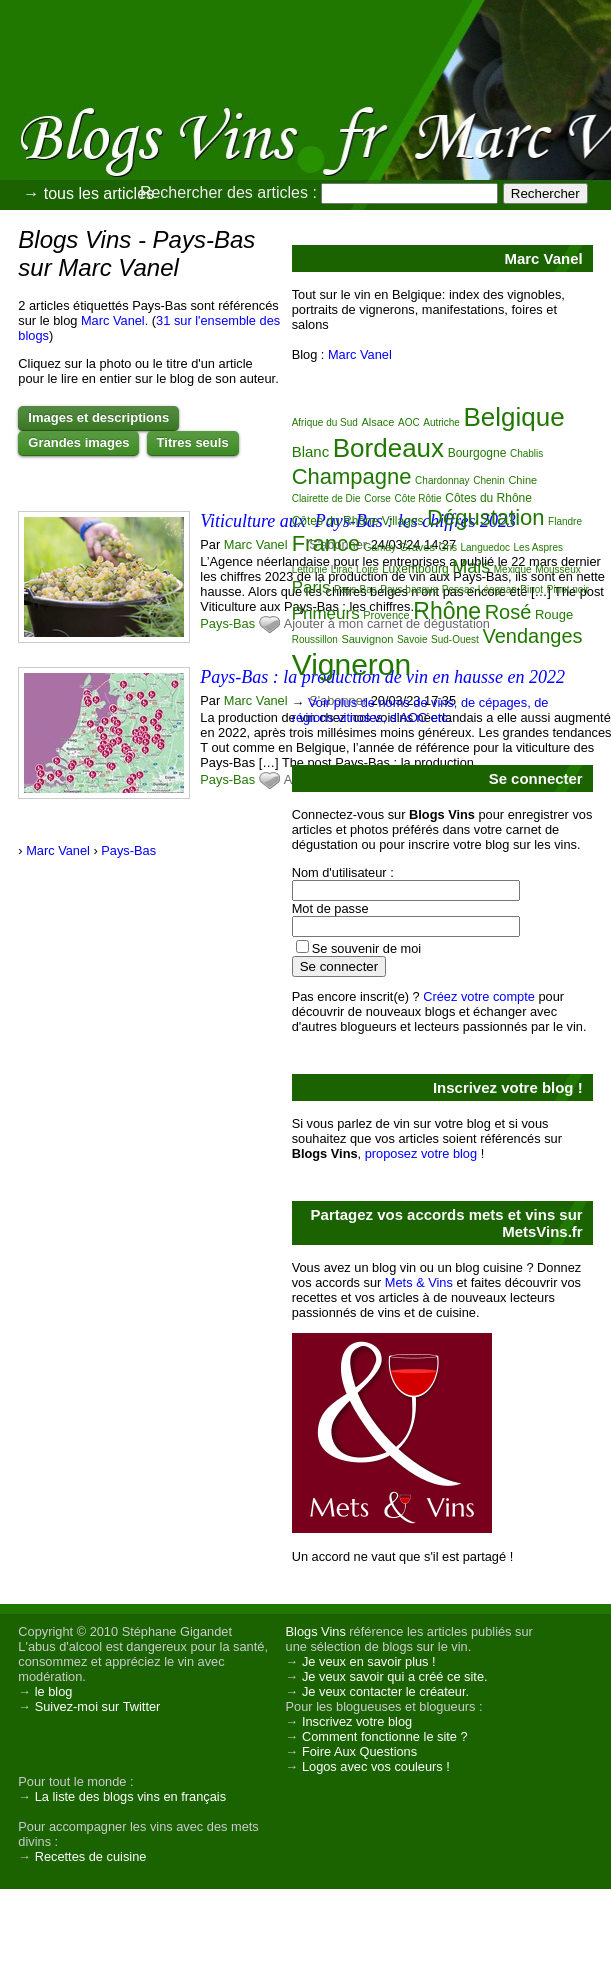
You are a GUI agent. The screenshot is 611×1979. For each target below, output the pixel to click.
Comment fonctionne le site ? (385, 1736)
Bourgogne (477, 453)
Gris (448, 547)
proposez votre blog (421, 1153)
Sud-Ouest (455, 639)
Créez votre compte (479, 996)
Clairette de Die (326, 498)
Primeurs (326, 613)
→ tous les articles (88, 193)
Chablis (526, 453)
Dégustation (485, 517)
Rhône (447, 611)
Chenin (489, 480)
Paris (311, 587)
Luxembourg (415, 569)
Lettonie (310, 569)
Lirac (342, 569)
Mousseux (558, 569)
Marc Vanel (113, 320)
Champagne (352, 476)
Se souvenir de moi (367, 948)
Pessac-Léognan (479, 589)
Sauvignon (367, 639)
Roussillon (315, 639)
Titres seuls (193, 442)
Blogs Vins (316, 1631)
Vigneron (352, 664)
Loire (367, 569)
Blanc (311, 451)
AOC (409, 422)
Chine (522, 480)
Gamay (380, 547)
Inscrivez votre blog (357, 1721)
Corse (377, 498)
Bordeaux (388, 448)
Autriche (441, 422)
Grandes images (78, 442)
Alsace (377, 422)
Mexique (513, 569)
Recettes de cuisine (91, 1856)
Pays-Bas (227, 623)
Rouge (554, 614)
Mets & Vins (419, 1282)
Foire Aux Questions (359, 1751)
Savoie (412, 639)
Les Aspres (538, 547)
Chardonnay (442, 480)
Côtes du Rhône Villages (358, 521)
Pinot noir (568, 589)
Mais (471, 567)
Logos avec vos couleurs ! (376, 1766)
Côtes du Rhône (488, 498)
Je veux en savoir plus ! (369, 1661)
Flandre (565, 521)
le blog (54, 1691)
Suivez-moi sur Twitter (98, 1706)
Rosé (508, 612)
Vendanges (532, 636)
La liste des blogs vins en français (130, 1796)
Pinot (531, 589)
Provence (386, 615)
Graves (417, 547)
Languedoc (485, 547)
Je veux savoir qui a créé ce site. (395, 1676)
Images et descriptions (98, 417)
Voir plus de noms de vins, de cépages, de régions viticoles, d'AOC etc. (420, 710)
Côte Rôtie (417, 498)
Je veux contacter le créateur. (385, 1691)
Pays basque (409, 589)
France (326, 543)
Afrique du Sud (325, 422)
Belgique (513, 417)
